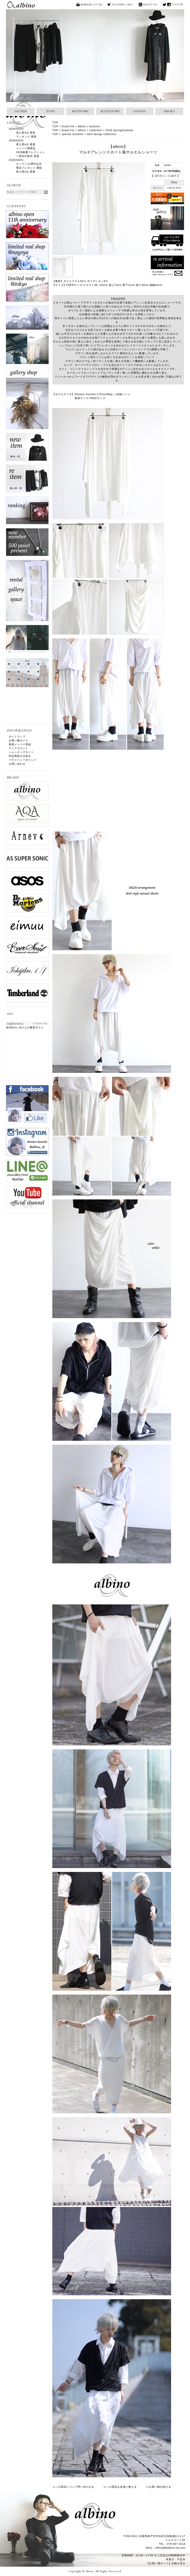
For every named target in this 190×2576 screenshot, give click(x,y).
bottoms (94, 126)
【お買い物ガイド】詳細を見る (165, 2563)
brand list (68, 126)
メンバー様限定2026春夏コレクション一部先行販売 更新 (30, 152)
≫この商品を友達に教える (120, 2486)
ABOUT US (150, 4)
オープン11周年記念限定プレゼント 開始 (29, 165)
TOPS (50, 111)
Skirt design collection (101, 134)
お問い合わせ (17, 763)
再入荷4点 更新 (25, 132)
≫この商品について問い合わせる (73, 2486)
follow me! (42, 1023)
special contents (72, 134)
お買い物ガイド (18, 740)
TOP (55, 122)
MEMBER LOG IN (91, 4)
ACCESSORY (110, 111)
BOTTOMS (80, 111)
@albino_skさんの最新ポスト (25, 1027)
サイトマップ (17, 736)
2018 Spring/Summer (119, 130)
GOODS (139, 111)
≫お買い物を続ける (158, 2486)
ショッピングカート (21, 752)
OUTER (21, 111)
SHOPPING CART (122, 4)
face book (169, 4)
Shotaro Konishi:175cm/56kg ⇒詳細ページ (102, 394)
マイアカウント (18, 748)
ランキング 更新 (26, 136)
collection (95, 130)
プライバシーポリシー (23, 759)
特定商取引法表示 (20, 756)
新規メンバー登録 (20, 744)
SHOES (169, 111)
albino (21, 4)
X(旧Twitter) (164, 4)
